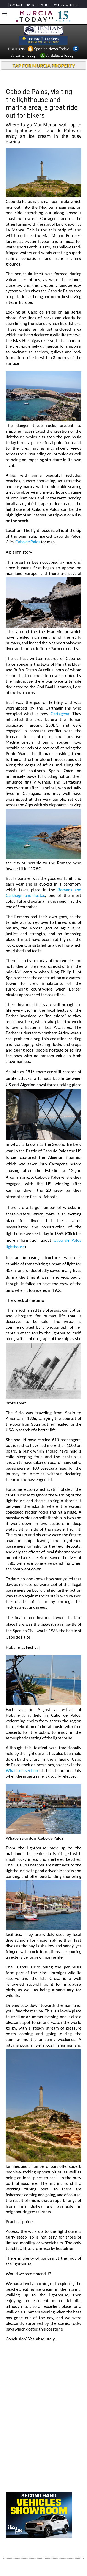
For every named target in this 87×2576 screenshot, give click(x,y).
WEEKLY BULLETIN (65, 5)
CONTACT (16, 5)
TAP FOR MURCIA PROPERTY (43, 65)
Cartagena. (60, 713)
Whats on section (22, 1770)
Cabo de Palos (28, 541)
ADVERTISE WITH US (38, 5)
